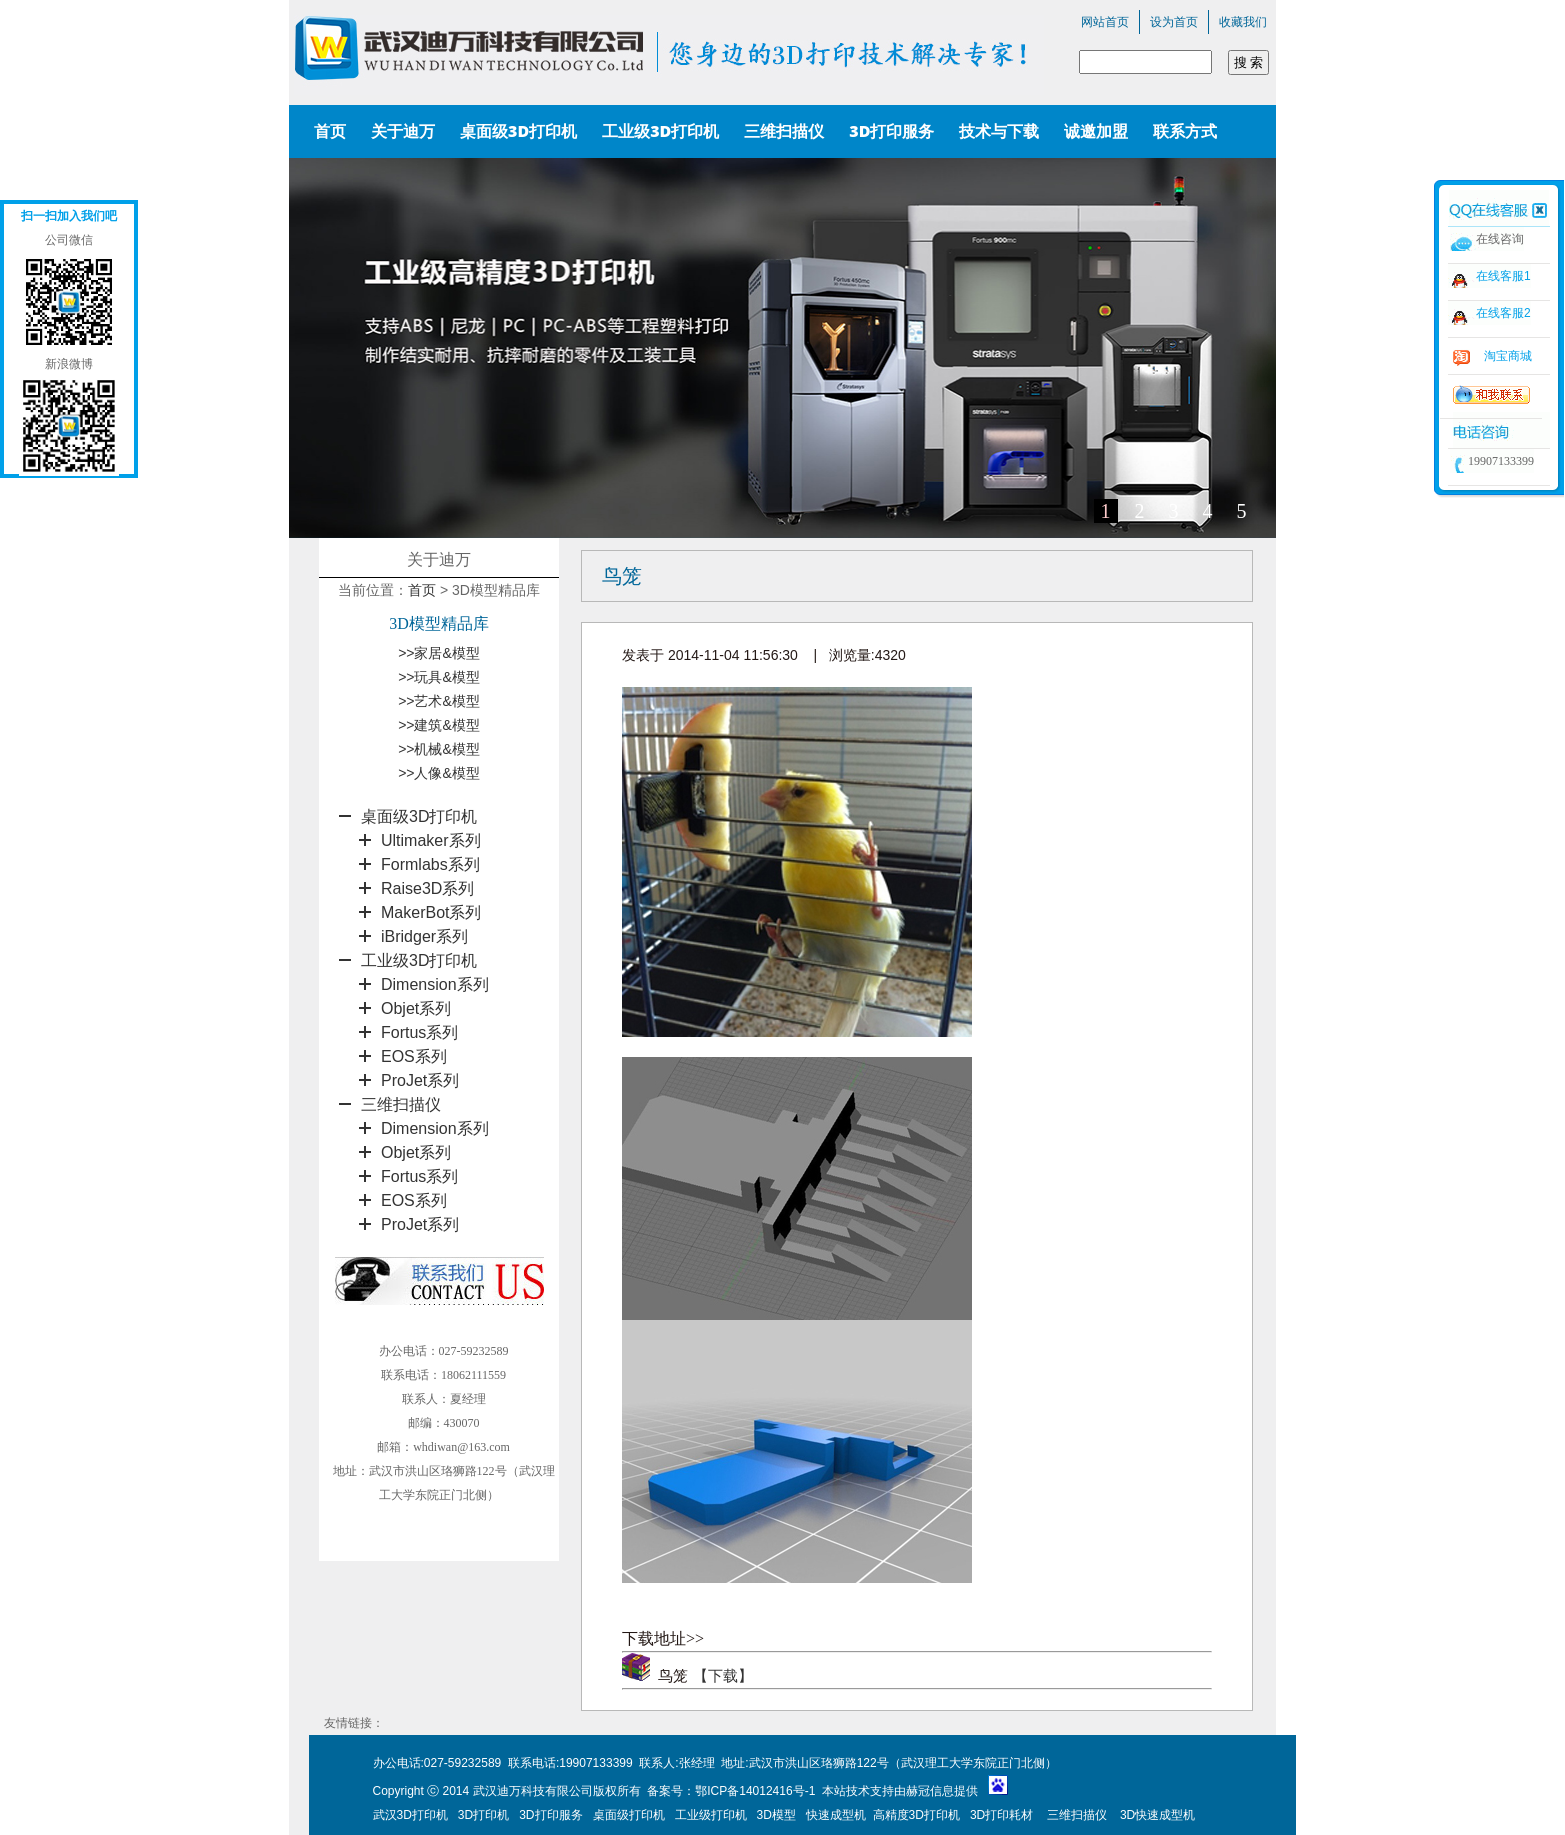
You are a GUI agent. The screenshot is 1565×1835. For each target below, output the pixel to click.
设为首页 (1174, 22)
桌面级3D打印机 (419, 816)
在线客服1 (1503, 276)
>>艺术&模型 (439, 701)
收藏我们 (1243, 22)
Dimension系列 (435, 984)
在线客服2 (1503, 313)
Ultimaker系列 (431, 840)
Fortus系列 (419, 1032)
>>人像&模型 (439, 773)
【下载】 (723, 1675)
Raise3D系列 (427, 888)
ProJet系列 (420, 1080)
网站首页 (1105, 22)
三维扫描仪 (401, 1104)
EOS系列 (414, 1056)
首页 (422, 590)
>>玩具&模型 (439, 677)
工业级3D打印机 (419, 960)
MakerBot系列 (431, 912)
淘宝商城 (1508, 356)
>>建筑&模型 (439, 725)
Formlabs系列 (430, 864)
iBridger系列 (424, 936)
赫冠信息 (930, 1791)
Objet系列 (416, 1008)
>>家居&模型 (439, 653)
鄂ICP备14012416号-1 (756, 1791)
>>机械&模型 (439, 749)
